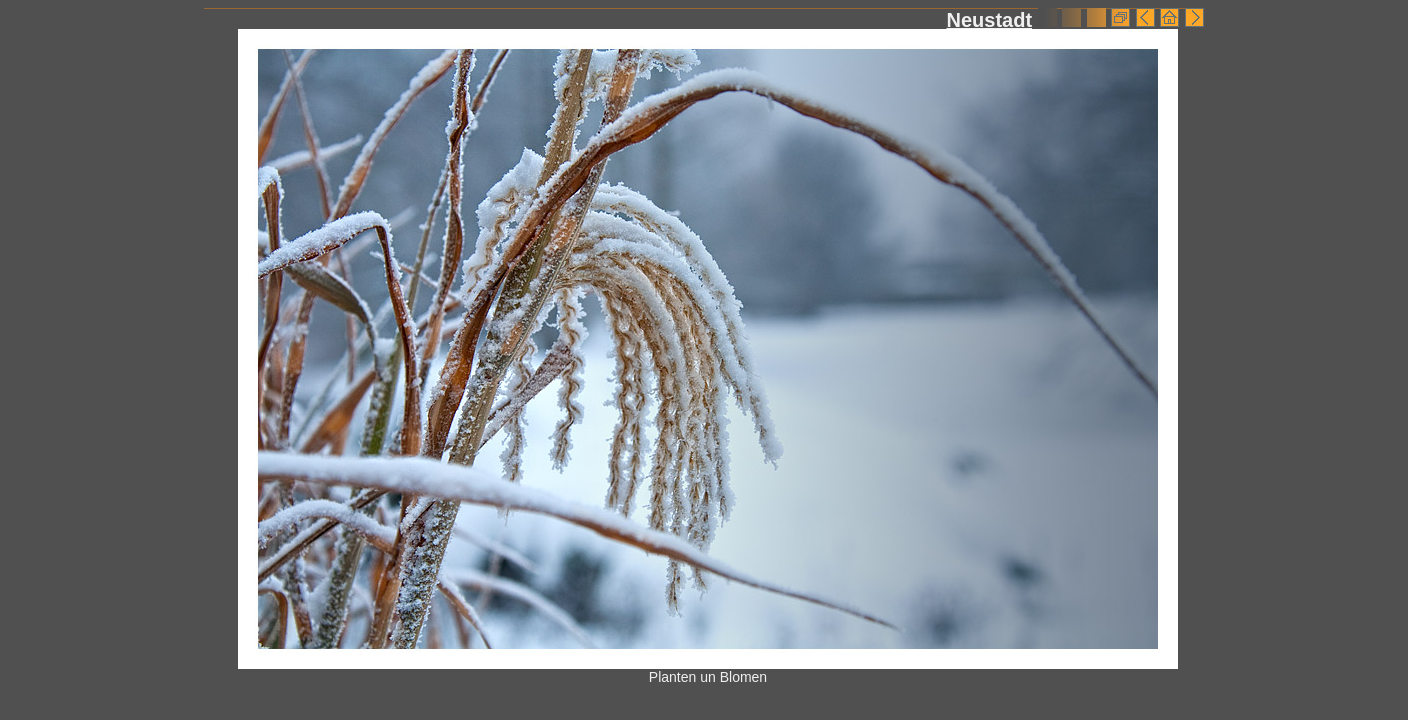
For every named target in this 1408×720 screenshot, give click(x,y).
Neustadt (989, 20)
